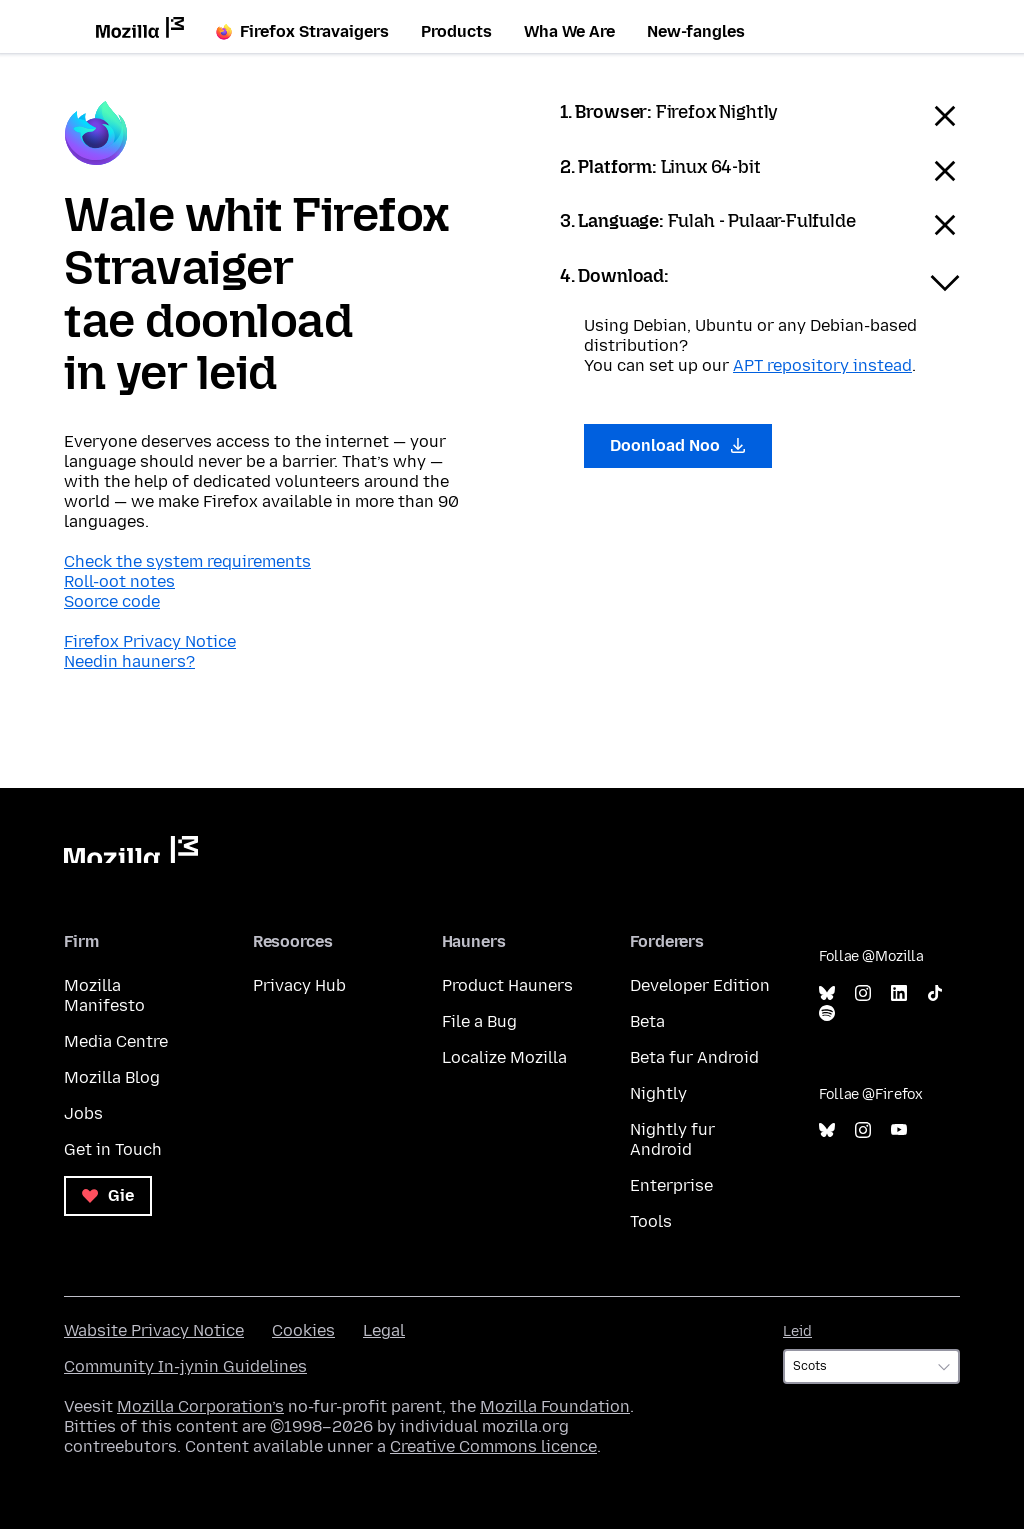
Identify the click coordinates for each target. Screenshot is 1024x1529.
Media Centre (116, 1041)
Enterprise (671, 1185)
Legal (384, 1330)
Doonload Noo (678, 445)
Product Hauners (507, 985)
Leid (797, 1331)
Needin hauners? (129, 661)
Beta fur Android (694, 1057)
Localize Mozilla (504, 1057)
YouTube (899, 1130)
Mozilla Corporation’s (200, 1406)
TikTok (935, 993)
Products (456, 31)
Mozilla (131, 849)
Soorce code (112, 601)
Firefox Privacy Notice (150, 641)
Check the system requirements (187, 561)
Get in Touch (113, 1149)
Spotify (827, 1013)
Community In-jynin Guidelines (185, 1366)
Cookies (303, 1330)
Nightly (658, 1093)
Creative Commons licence (493, 1446)
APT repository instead (822, 365)
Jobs (83, 1113)
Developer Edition (700, 985)
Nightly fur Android (672, 1139)
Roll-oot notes (119, 581)
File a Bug (479, 1021)
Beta (647, 1021)
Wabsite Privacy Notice (154, 1330)
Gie (108, 1195)
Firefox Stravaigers (302, 31)
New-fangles (696, 31)
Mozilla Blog (112, 1077)
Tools (651, 1221)
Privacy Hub (299, 985)
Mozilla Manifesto (104, 995)
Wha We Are (569, 31)
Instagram (863, 993)
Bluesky (827, 993)
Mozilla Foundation (555, 1406)
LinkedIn (899, 993)
